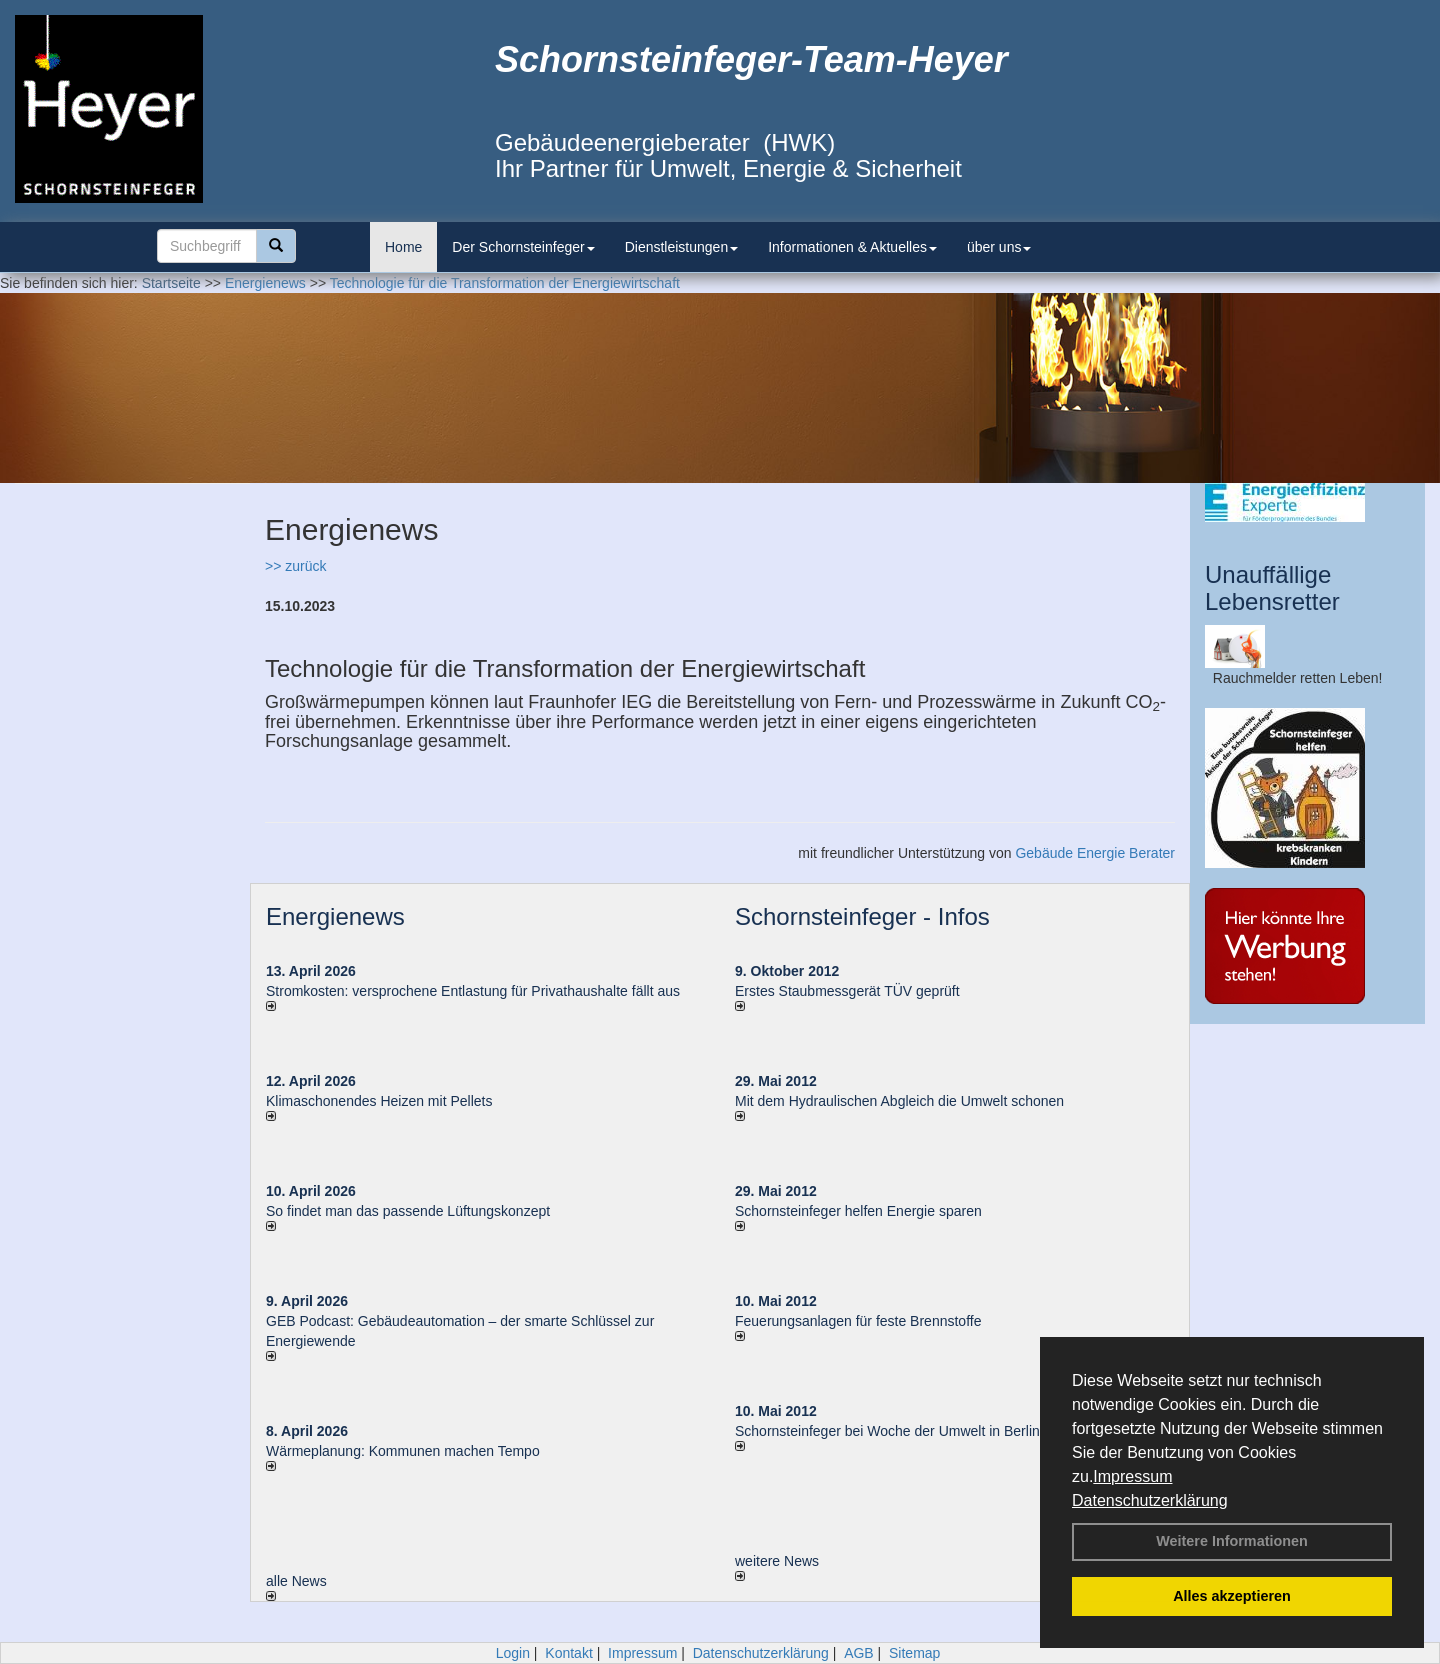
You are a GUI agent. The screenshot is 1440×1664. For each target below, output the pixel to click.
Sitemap (914, 1653)
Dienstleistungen (682, 247)
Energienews (335, 916)
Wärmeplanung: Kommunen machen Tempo (403, 1451)
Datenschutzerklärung (1150, 1500)
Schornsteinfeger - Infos (862, 916)
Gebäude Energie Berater (1095, 853)
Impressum (1132, 1476)
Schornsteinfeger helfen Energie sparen (858, 1211)
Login (513, 1653)
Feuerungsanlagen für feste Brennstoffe (858, 1321)
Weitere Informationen (1232, 1541)
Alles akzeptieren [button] (1232, 1596)
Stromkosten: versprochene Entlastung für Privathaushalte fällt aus (473, 991)
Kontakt (568, 1653)
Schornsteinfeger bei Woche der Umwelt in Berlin (887, 1431)
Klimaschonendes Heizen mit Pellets (379, 1101)
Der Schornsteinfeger (523, 247)
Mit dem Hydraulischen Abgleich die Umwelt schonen (899, 1101)
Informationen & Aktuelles (852, 247)
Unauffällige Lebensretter (1272, 587)
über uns (999, 247)
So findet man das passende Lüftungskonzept (408, 1211)
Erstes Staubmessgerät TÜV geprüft (847, 991)
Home (403, 247)
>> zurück (295, 566)
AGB (859, 1653)
